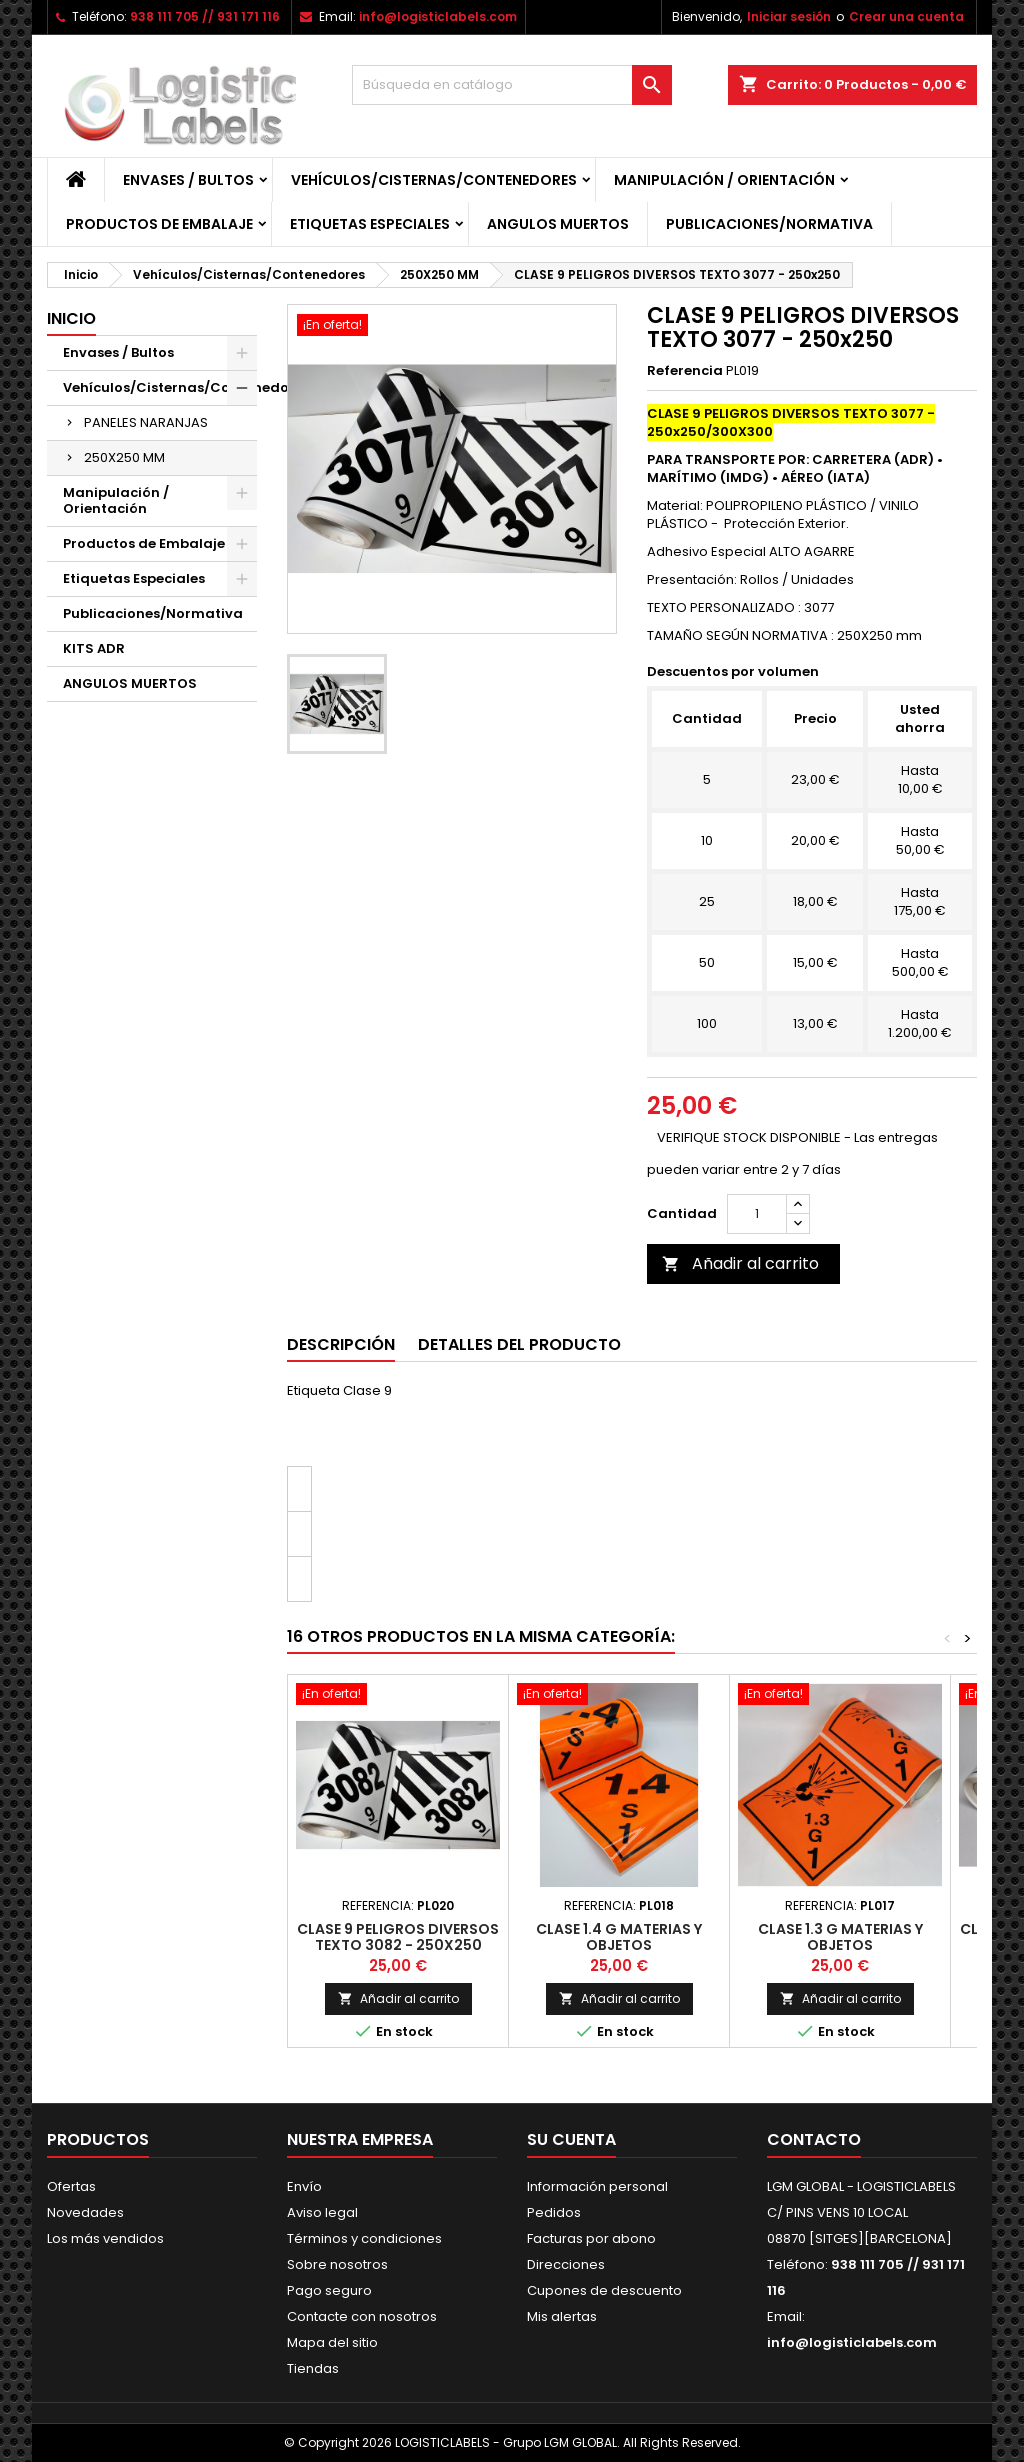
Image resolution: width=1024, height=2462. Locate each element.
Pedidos (554, 2212)
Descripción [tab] (341, 1344)
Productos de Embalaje (159, 224)
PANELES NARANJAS (146, 422)
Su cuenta (571, 2139)
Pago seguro (329, 2290)
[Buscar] (512, 85)
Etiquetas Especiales (370, 224)
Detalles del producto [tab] (519, 1344)
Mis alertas (562, 2316)
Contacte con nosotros (362, 2316)
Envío (304, 2186)
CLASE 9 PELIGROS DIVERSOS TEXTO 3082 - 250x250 (398, 1937)
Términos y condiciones (364, 2238)
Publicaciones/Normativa (769, 224)
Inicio (71, 318)
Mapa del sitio (332, 2342)
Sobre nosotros (337, 2264)
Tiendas (313, 2368)
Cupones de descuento (604, 2290)
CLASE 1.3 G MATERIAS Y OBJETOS (840, 1937)
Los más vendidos (105, 2238)
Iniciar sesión (789, 16)
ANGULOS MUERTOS (558, 224)
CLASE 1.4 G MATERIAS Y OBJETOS (619, 1937)
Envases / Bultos (188, 180)
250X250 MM (124, 457)
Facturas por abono (591, 2238)
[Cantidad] (757, 1214)
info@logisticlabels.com (438, 16)
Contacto (814, 2139)
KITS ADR (94, 648)
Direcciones (566, 2264)
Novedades (85, 2212)
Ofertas (71, 2186)
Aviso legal (322, 2212)
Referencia (685, 371)
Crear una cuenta (906, 16)
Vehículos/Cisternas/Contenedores (434, 180)
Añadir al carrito (740, 1263)
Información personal (597, 2186)
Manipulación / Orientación (724, 180)
